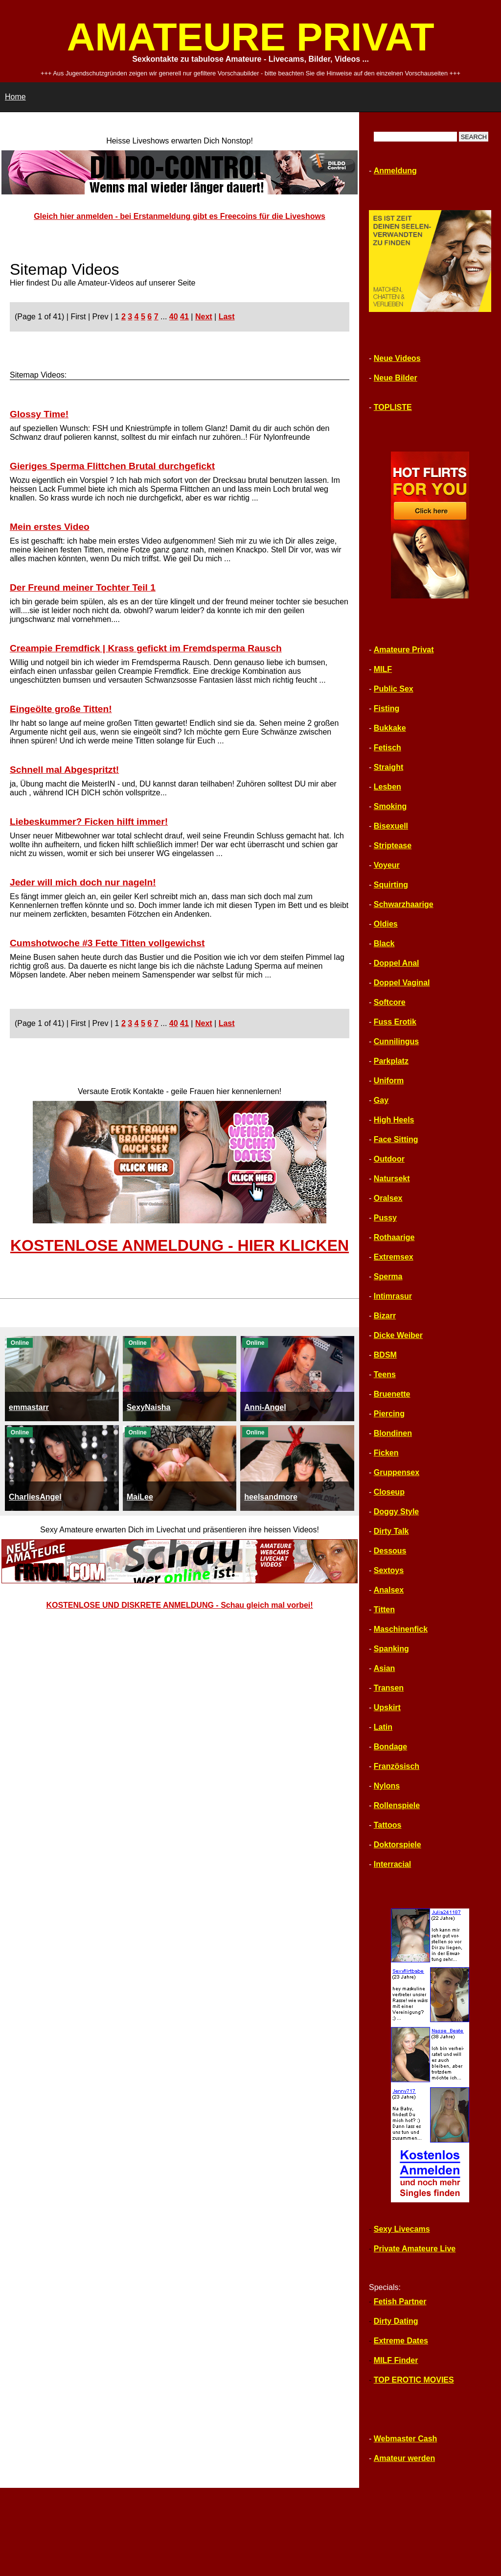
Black (384, 943)
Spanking (391, 1649)
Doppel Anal (396, 963)
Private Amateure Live (414, 2248)
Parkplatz (391, 1061)
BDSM (385, 1355)
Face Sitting (396, 1139)
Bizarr (385, 1316)
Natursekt (392, 1178)
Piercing (389, 1413)
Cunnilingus (396, 1041)
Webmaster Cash (405, 2438)
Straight (388, 767)
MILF (383, 669)
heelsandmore (270, 1497)
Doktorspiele (397, 1844)
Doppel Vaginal (402, 982)
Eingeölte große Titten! (61, 709)
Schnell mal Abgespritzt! (64, 769)
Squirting (391, 885)
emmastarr (29, 1407)
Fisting (386, 708)
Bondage (390, 1746)
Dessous (390, 1551)
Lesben (387, 787)
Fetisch (387, 747)
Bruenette (392, 1394)
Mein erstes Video (50, 527)
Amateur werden (404, 2458)
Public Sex (393, 689)
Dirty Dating (396, 2321)
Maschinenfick (401, 1629)
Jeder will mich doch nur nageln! (83, 882)
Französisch (396, 1766)
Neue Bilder (395, 378)
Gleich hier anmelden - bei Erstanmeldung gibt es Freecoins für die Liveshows (179, 216)
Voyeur (387, 865)
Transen (389, 1688)
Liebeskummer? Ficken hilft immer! (89, 821)
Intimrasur (393, 1296)
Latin (383, 1727)
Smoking (390, 806)
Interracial (392, 1864)
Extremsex (393, 1257)
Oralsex (388, 1198)
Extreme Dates (401, 2341)
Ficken (386, 1453)
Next (203, 316)
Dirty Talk (391, 1531)
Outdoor (389, 1159)
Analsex (389, 1590)
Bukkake (390, 728)
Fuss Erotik (395, 1022)
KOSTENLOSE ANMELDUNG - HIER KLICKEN (179, 1245)
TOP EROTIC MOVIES (414, 2380)
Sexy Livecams (402, 2229)
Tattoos (388, 1825)
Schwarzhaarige (403, 904)
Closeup (389, 1492)
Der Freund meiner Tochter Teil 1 (83, 587)
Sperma (388, 1276)
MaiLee (140, 1497)
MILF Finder (396, 2360)
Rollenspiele (397, 1805)
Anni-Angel (265, 1407)
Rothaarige (394, 1237)
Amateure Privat (404, 649)
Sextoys (389, 1570)
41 (184, 316)
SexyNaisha (149, 1407)
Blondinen (393, 1433)
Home (15, 97)
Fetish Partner (400, 2301)
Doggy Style (396, 1511)
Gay (381, 1100)
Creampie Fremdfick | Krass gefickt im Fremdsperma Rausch (146, 648)
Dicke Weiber (398, 1335)
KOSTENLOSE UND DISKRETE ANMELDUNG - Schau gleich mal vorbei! (179, 1605)
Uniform (389, 1080)
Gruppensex (396, 1472)
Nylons (387, 1786)
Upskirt (387, 1707)
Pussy (385, 1218)
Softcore (390, 1002)
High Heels (394, 1120)
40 (173, 316)
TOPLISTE (393, 407)
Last (227, 316)
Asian (384, 1668)
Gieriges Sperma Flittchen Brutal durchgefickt (112, 466)
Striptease (392, 845)
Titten (384, 1609)
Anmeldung (395, 171)
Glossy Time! (39, 414)
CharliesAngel (35, 1497)
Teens (385, 1374)
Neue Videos (397, 358)
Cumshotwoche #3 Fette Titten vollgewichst (107, 943)
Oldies (386, 924)
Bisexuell (391, 826)
